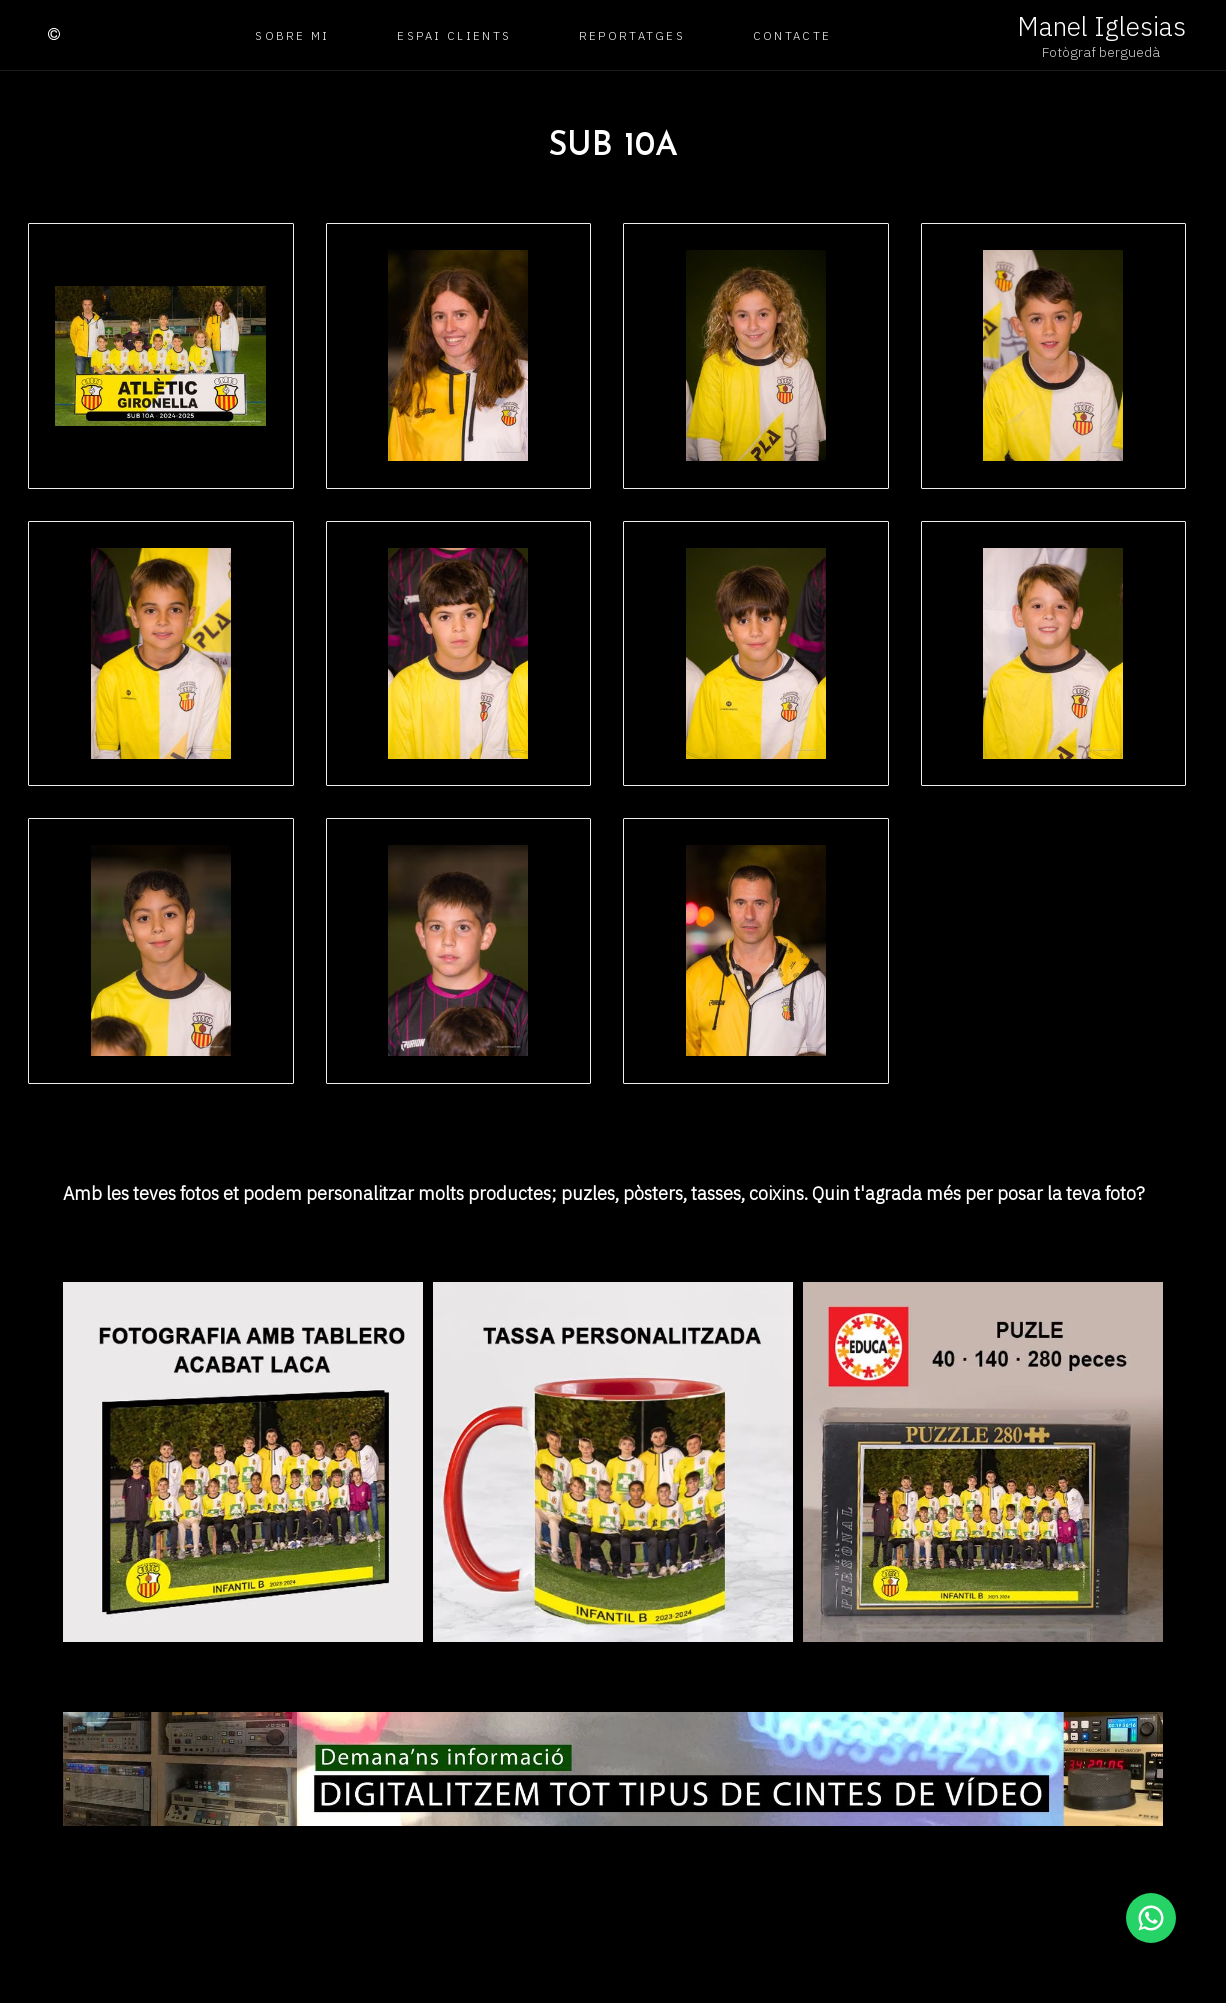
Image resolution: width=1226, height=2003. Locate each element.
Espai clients (454, 35)
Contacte (792, 35)
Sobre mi (292, 35)
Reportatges (632, 35)
